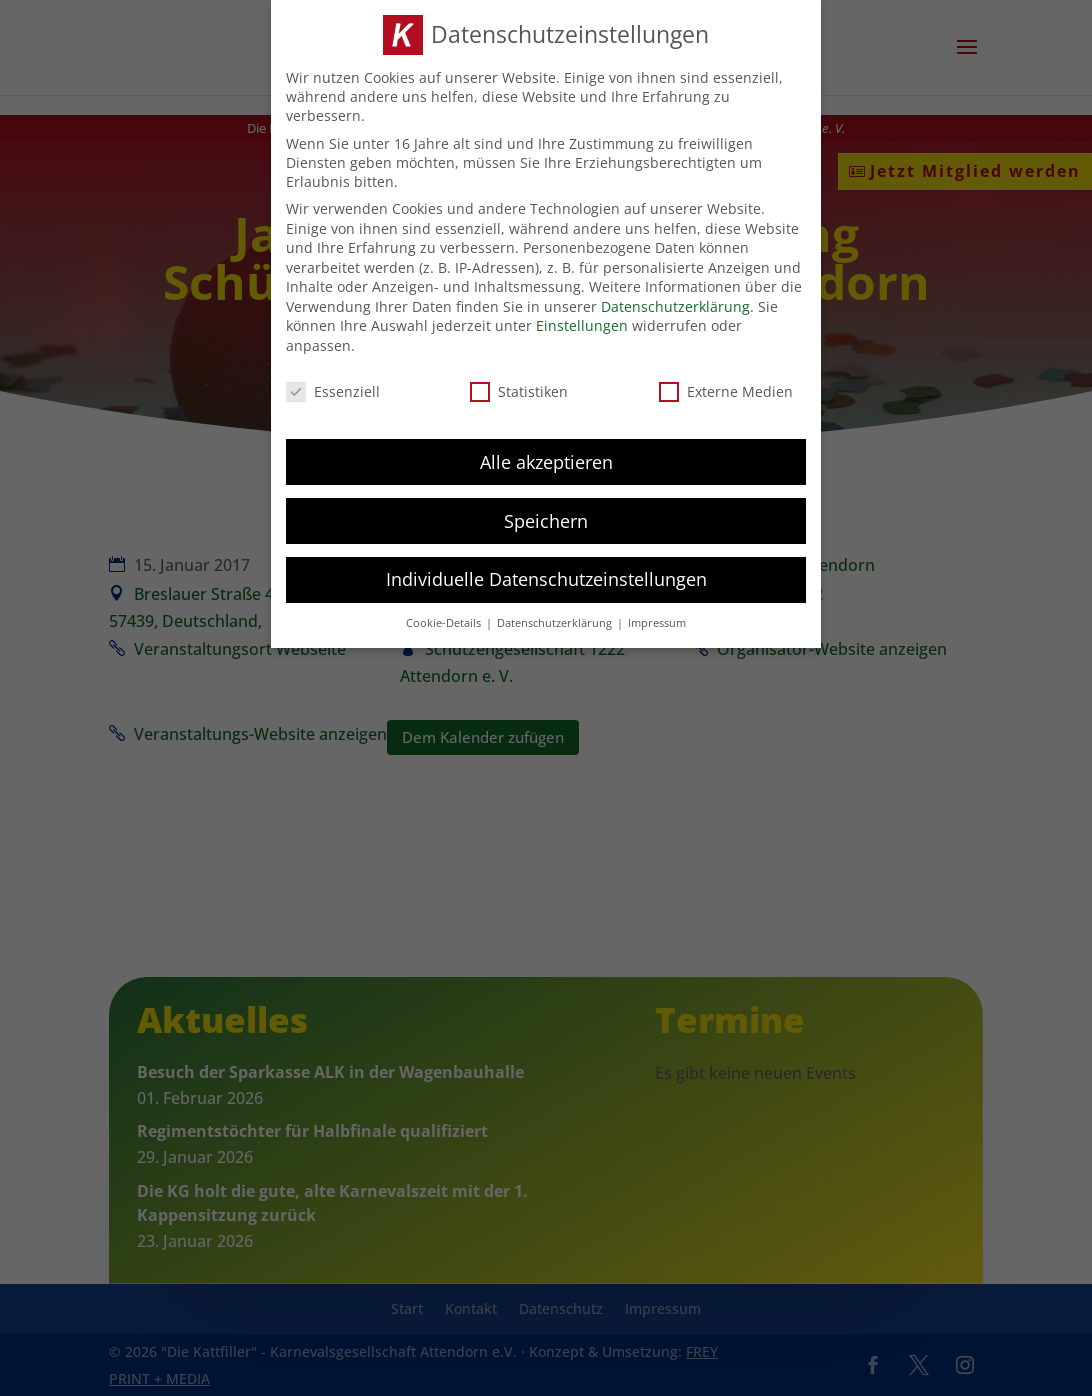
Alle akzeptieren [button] (546, 456)
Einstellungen (582, 320)
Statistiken (519, 386)
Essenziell (333, 386)
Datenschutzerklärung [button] (556, 618)
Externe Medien (726, 386)
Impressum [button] (657, 618)
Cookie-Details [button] (445, 618)
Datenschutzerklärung (675, 301)
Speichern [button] (546, 515)
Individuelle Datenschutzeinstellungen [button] (546, 574)
